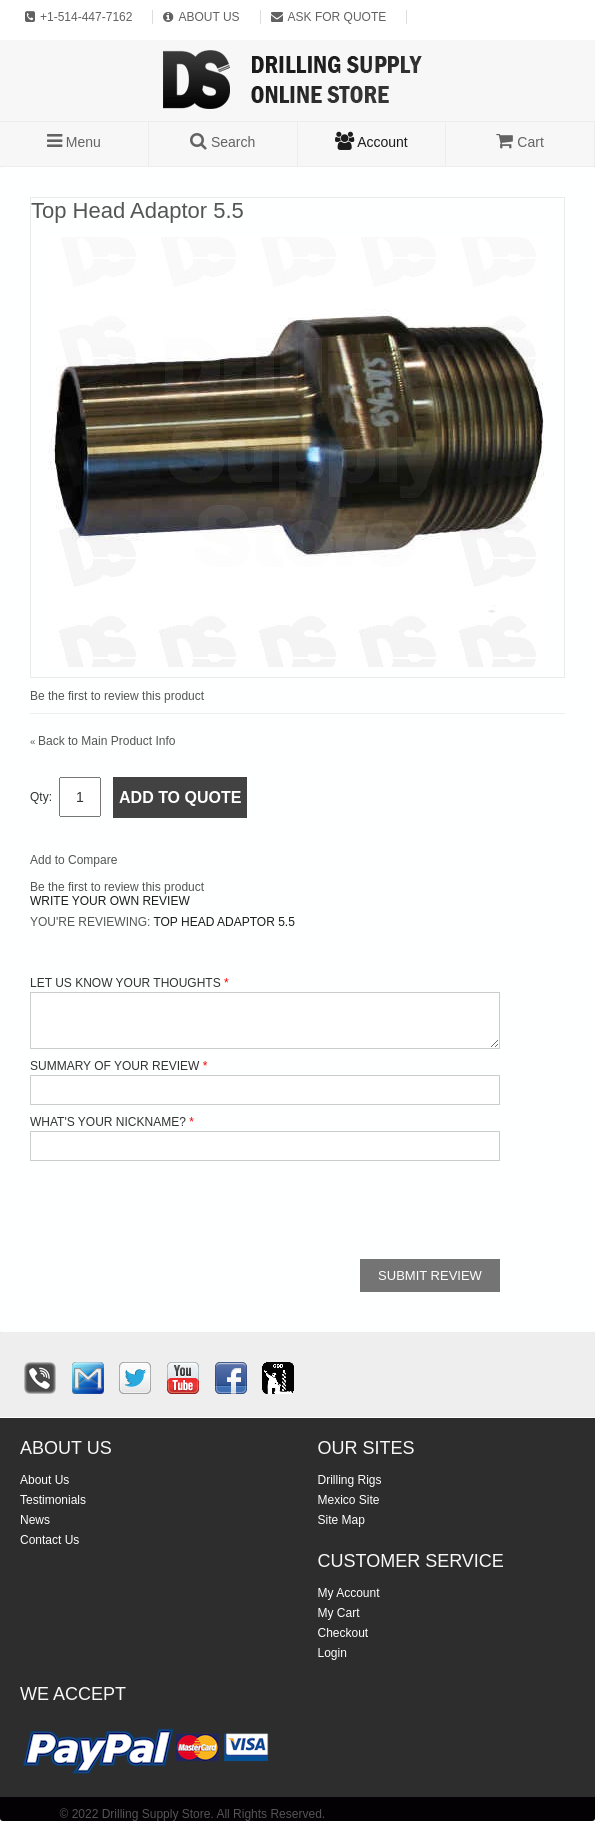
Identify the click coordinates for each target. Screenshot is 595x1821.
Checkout (343, 1633)
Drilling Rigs (350, 1480)
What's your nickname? (108, 1122)
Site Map (341, 1520)
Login (332, 1653)
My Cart (339, 1613)
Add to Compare (73, 860)
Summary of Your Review (114, 1066)
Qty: (41, 797)
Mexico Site (349, 1500)
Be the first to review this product (117, 696)
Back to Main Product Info (102, 741)
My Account (349, 1593)
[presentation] (182, 1210)
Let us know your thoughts (125, 983)
